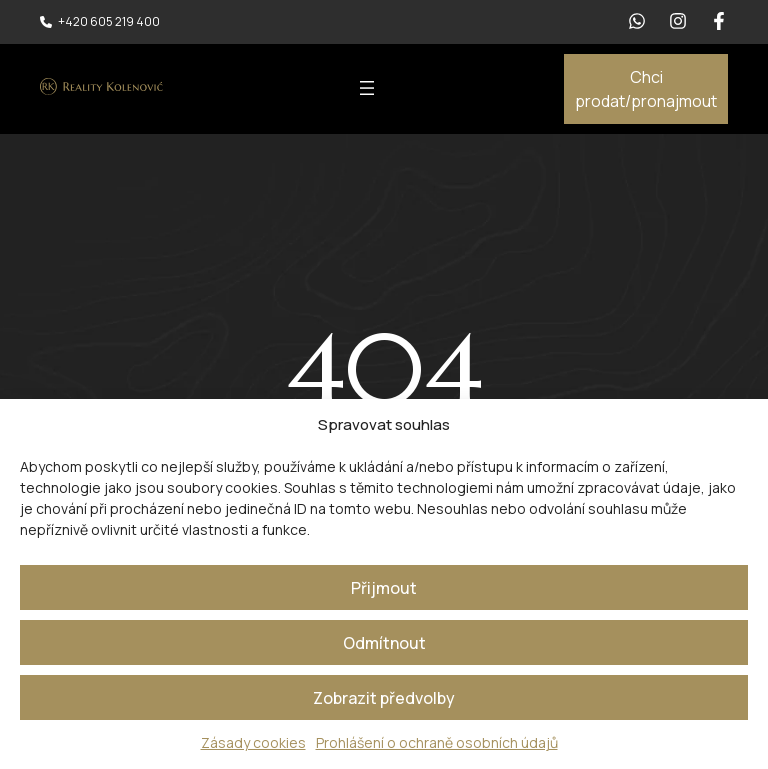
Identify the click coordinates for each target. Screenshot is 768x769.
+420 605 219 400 (109, 21)
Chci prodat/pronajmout (646, 89)
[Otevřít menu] (367, 88)
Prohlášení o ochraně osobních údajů (437, 742)
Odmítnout (384, 643)
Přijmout (384, 588)
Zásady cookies (253, 742)
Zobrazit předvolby (384, 698)
